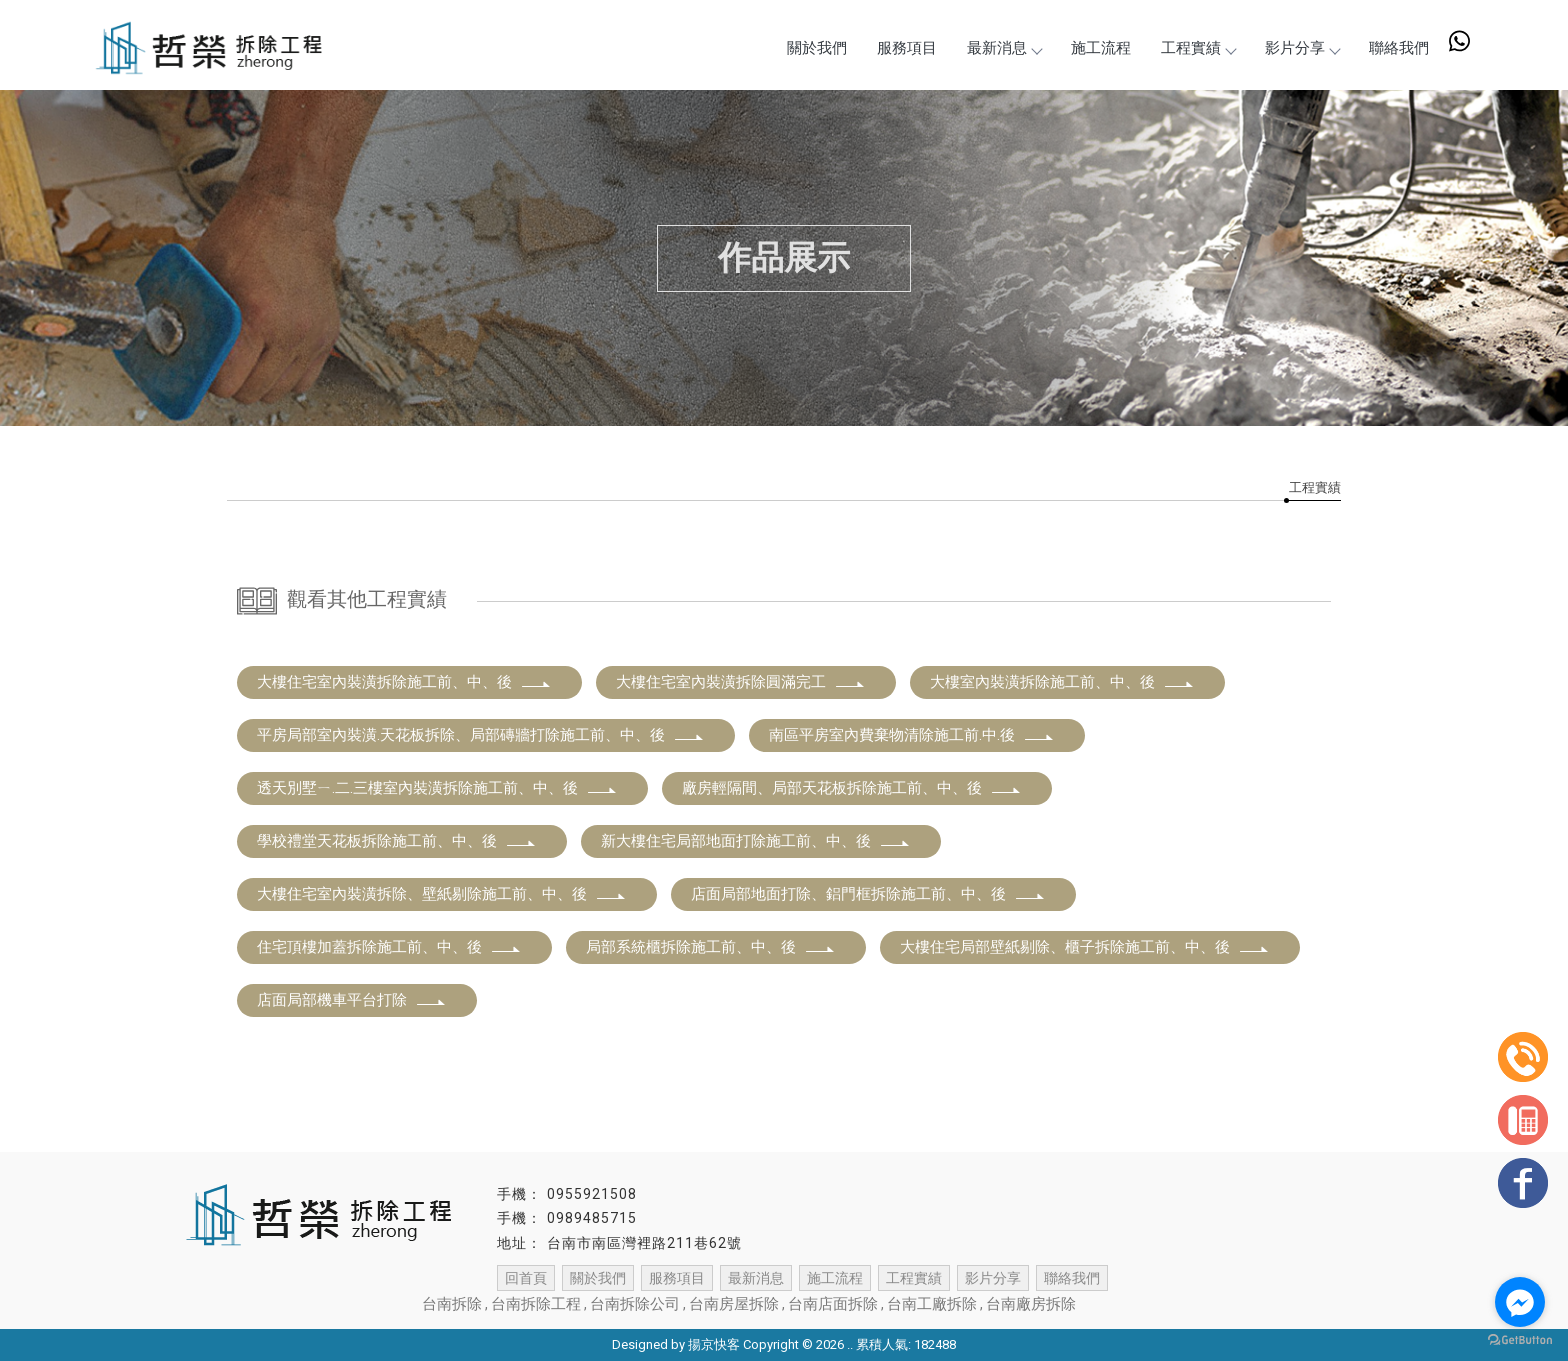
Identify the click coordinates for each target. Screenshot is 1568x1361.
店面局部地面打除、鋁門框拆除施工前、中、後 (868, 894)
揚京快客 (714, 1344)
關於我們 (817, 48)
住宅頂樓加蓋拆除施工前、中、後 (389, 947)
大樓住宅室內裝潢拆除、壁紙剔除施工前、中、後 (442, 894)
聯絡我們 (1399, 48)
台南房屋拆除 (734, 1304)
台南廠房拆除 (1031, 1304)
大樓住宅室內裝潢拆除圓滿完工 (741, 682)
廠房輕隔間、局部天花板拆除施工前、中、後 (852, 788)
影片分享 (1302, 48)
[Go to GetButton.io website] (1520, 1340)
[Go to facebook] (1520, 1302)
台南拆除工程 (536, 1304)
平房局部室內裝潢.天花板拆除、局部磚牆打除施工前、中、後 (481, 735)
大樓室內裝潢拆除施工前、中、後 (1062, 682)
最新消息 (1004, 48)
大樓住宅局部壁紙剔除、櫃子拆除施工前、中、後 (1085, 947)
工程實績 (1198, 48)
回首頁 (526, 1278)
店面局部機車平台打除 (352, 1000)
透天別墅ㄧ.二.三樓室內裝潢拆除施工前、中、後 (437, 788)
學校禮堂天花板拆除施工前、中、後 (397, 841)
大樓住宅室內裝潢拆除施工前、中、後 (404, 682)
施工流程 (1101, 48)
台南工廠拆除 (932, 1304)
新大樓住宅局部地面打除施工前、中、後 (756, 841)
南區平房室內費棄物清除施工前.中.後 (912, 735)
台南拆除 (452, 1304)
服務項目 (907, 48)
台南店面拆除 (833, 1304)
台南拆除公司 (635, 1304)
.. (850, 1344)
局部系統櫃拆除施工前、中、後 (711, 947)
